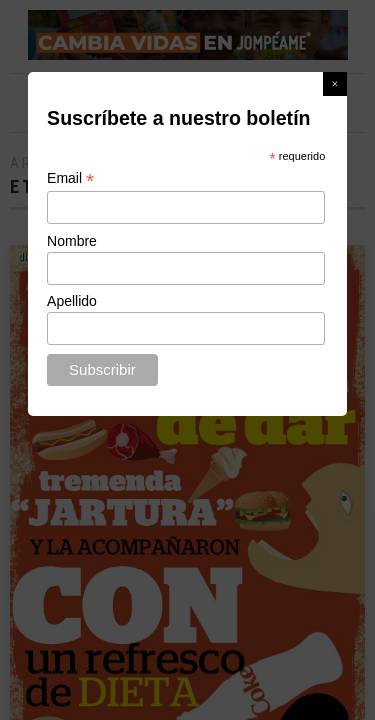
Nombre (72, 241)
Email (70, 178)
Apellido (72, 301)
